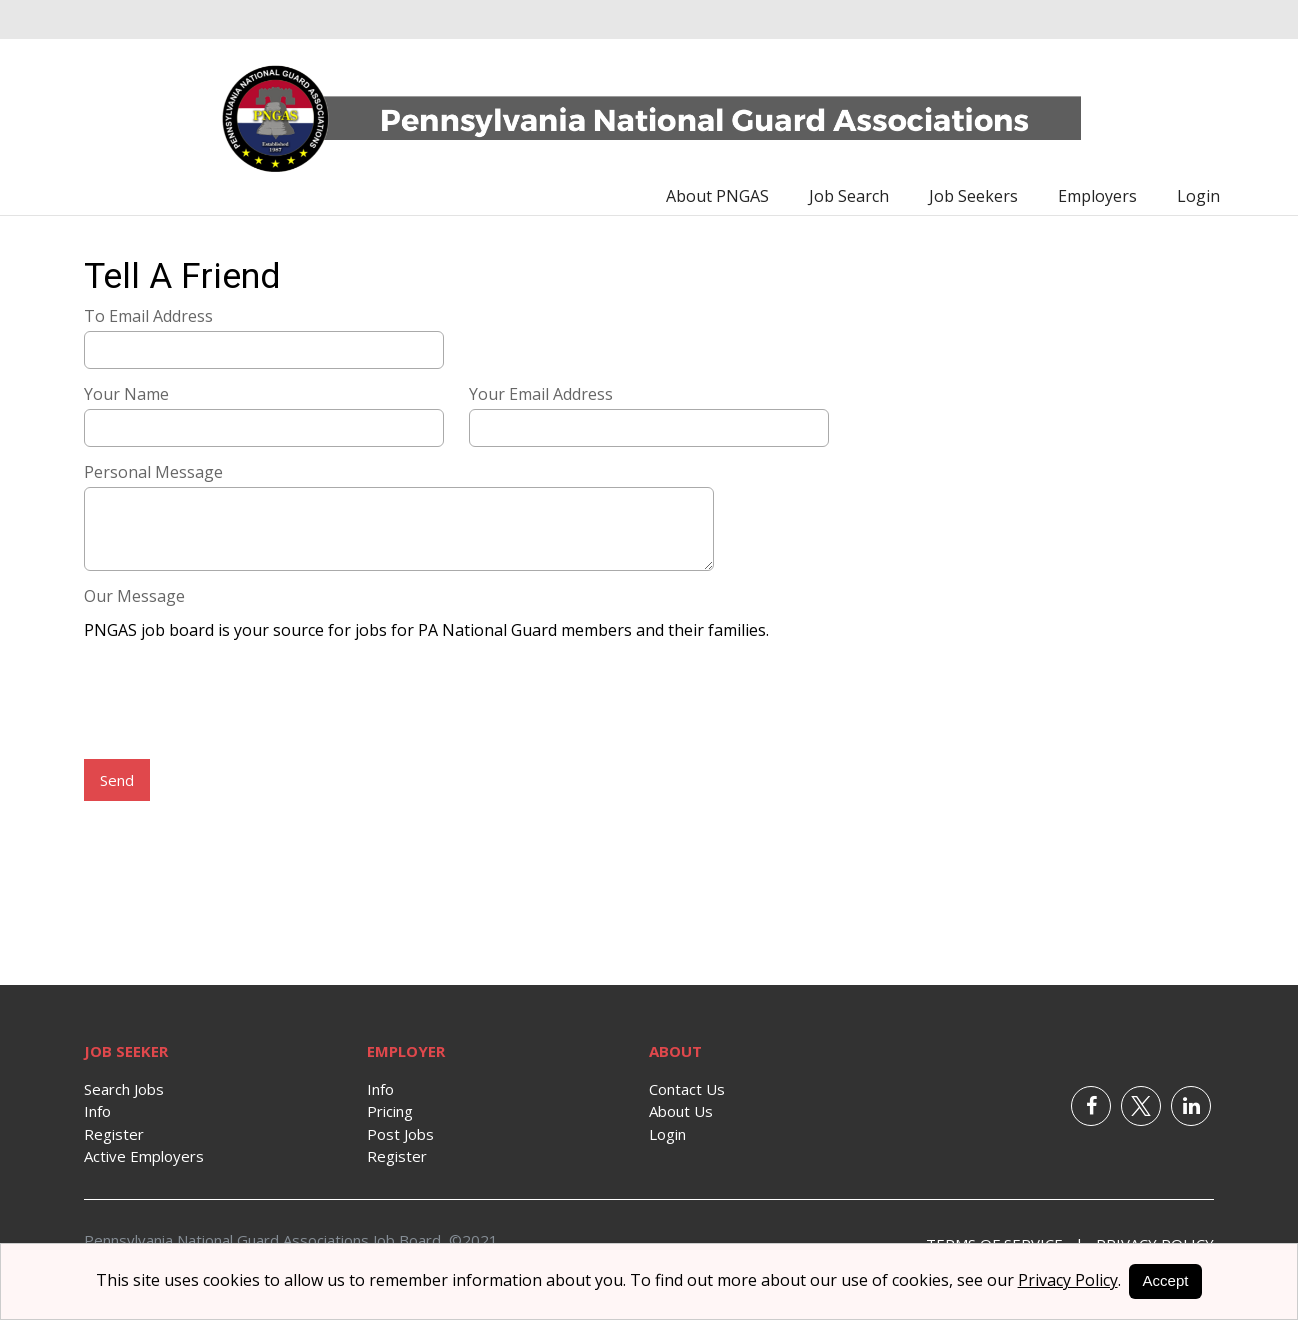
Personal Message (153, 472)
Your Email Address (541, 394)
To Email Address (148, 316)
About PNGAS (717, 196)
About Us (681, 1111)
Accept (1166, 1280)
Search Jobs (124, 1089)
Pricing (390, 1111)
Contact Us (687, 1089)
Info (97, 1111)
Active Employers (144, 1156)
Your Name (126, 394)
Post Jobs (400, 1134)
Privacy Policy (1068, 1280)
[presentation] (236, 702)
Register (114, 1134)
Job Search (849, 196)
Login (1198, 196)
